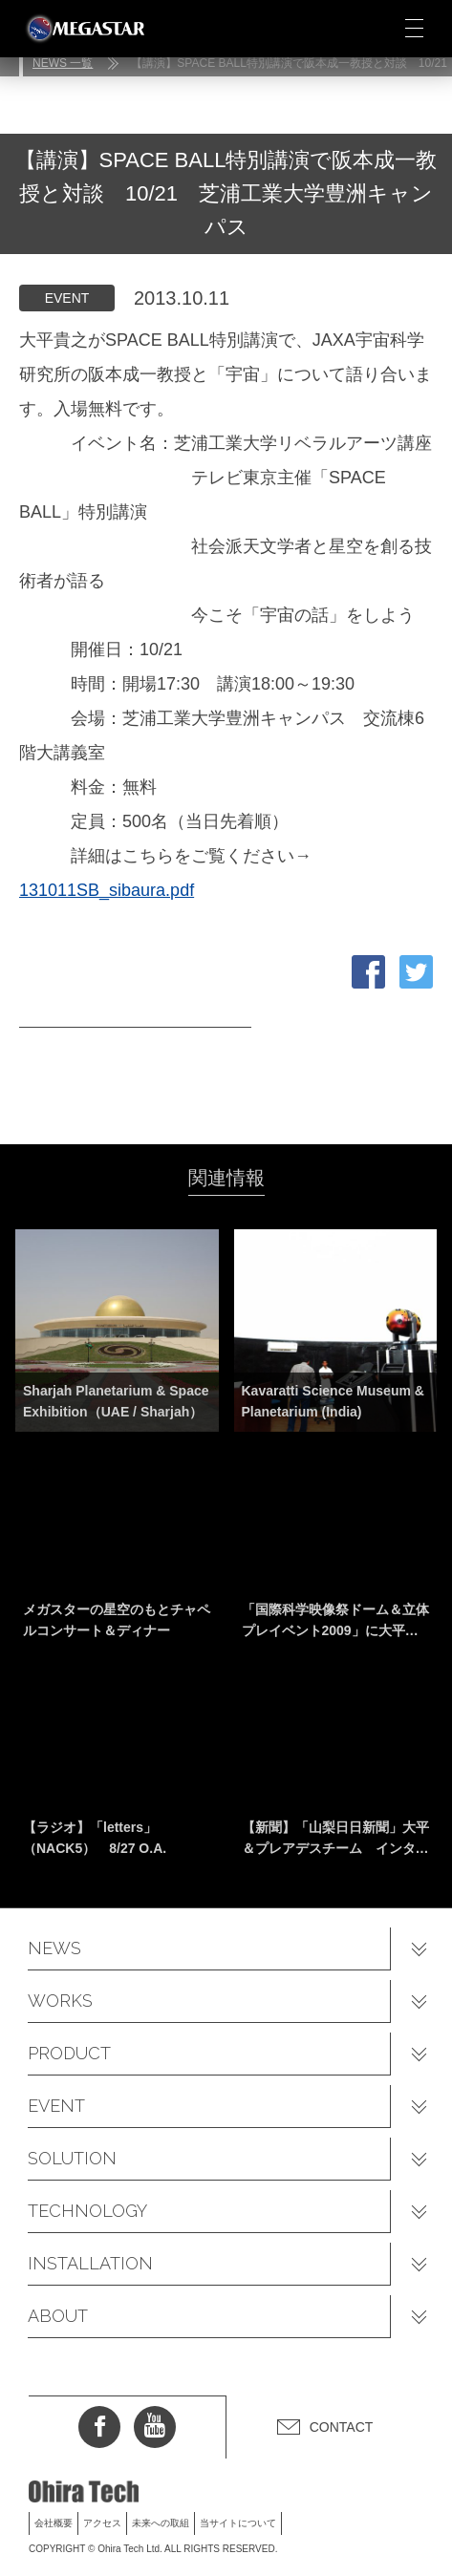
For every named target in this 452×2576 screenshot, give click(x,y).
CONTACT (342, 2427)
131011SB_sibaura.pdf (106, 890)
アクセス (102, 2523)
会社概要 (53, 2523)
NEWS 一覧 (62, 63)
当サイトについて (238, 2523)
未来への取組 (160, 2523)
